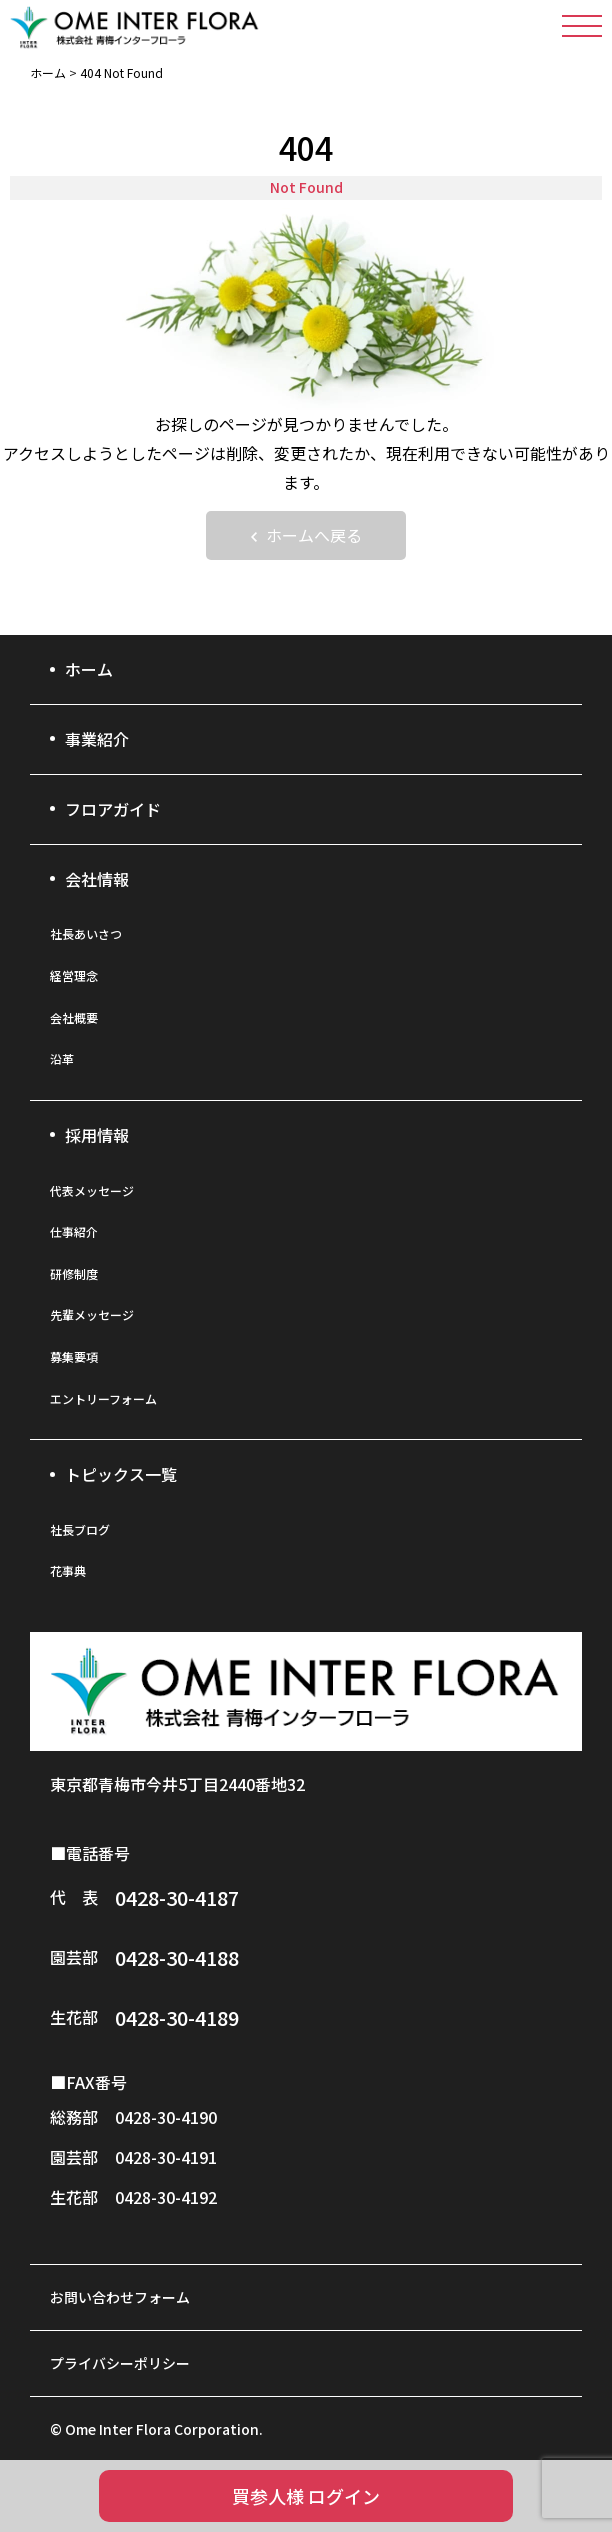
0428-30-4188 (177, 1957)
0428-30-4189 (177, 2017)
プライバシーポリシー (120, 2363)
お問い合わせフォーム (120, 2297)
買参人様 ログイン (306, 2496)
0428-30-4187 (177, 1897)
